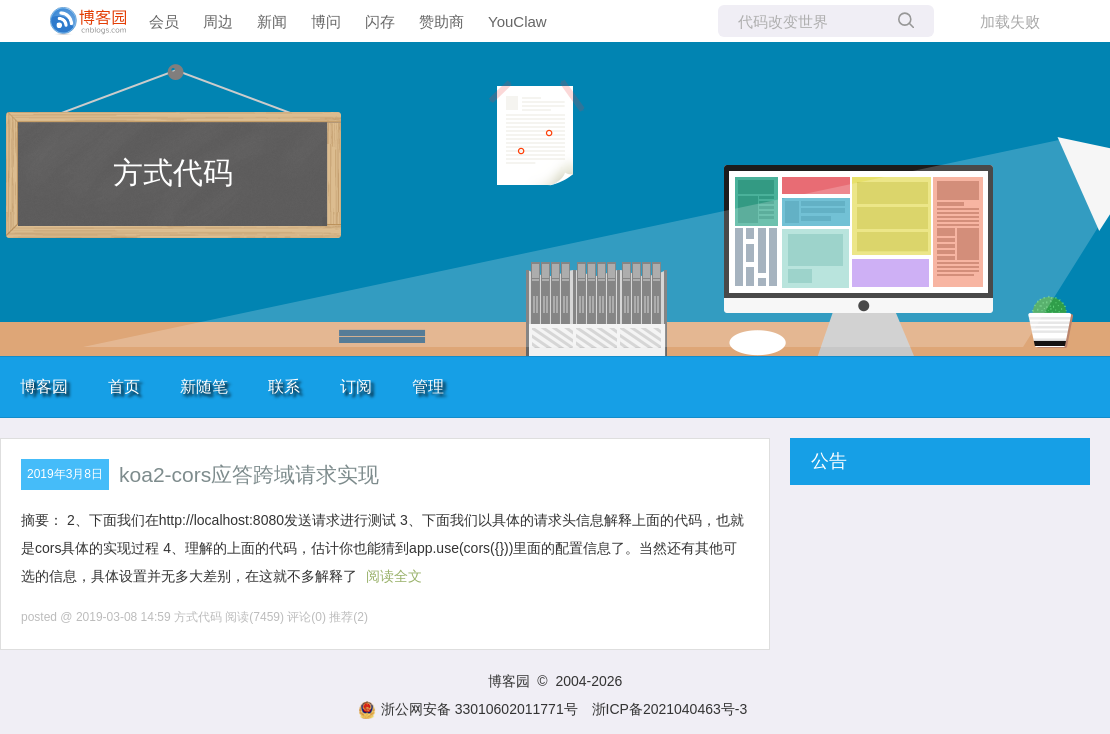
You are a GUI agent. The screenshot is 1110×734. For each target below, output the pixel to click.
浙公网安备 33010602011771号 (468, 709)
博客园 (44, 386)
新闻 (272, 21)
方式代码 (173, 172)
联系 (284, 386)
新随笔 (204, 386)
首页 (124, 386)
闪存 (380, 21)
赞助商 (441, 21)
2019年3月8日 (65, 474)
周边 (218, 21)
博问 (326, 21)
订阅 (356, 386)
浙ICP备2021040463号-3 (670, 709)
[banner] (80, 21)
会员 (164, 21)
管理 (428, 386)
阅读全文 (394, 576)
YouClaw (517, 21)
